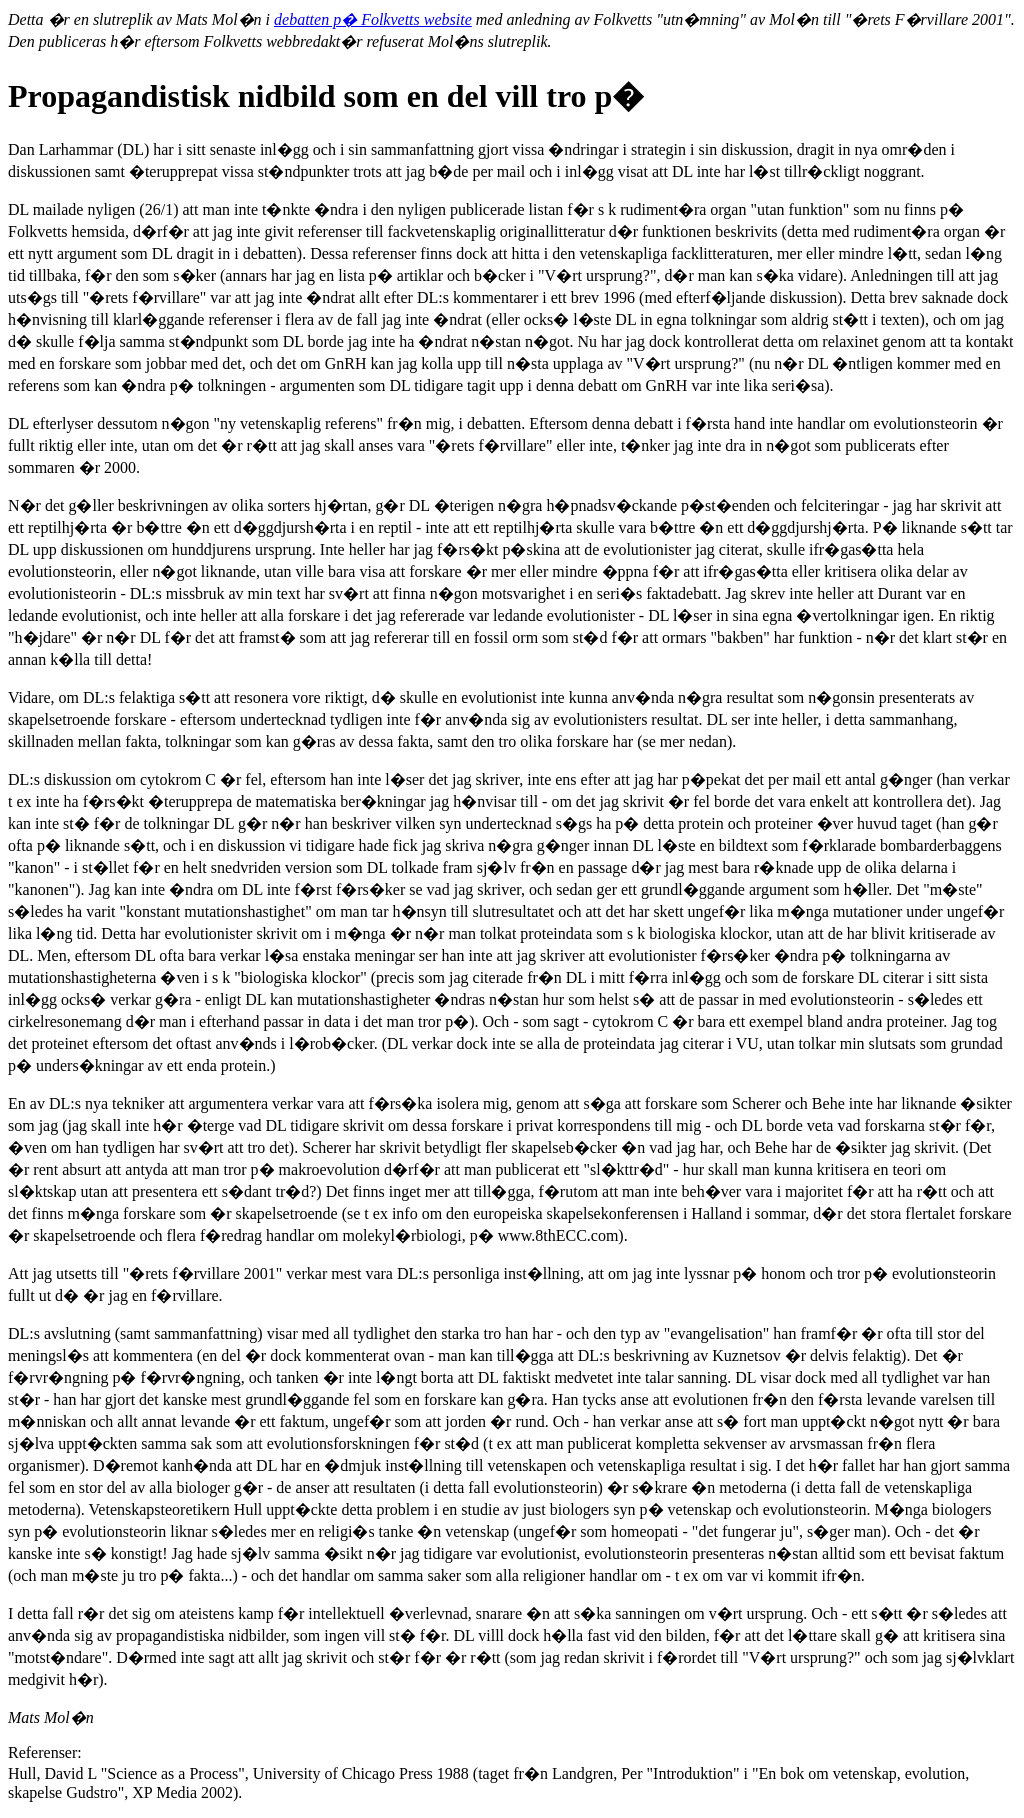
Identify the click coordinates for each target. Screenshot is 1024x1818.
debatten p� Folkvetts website (373, 19)
